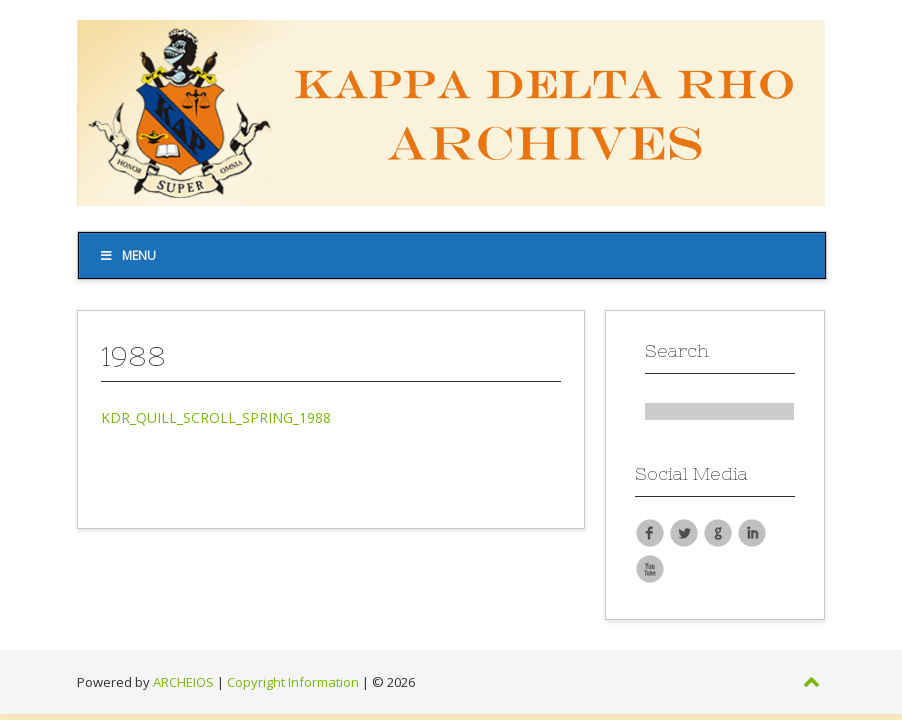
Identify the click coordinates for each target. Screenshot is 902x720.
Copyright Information (293, 682)
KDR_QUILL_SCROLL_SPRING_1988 (216, 417)
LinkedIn (752, 532)
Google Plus (718, 532)
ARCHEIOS (183, 682)
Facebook (650, 532)
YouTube (650, 568)
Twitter (684, 532)
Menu (127, 255)
